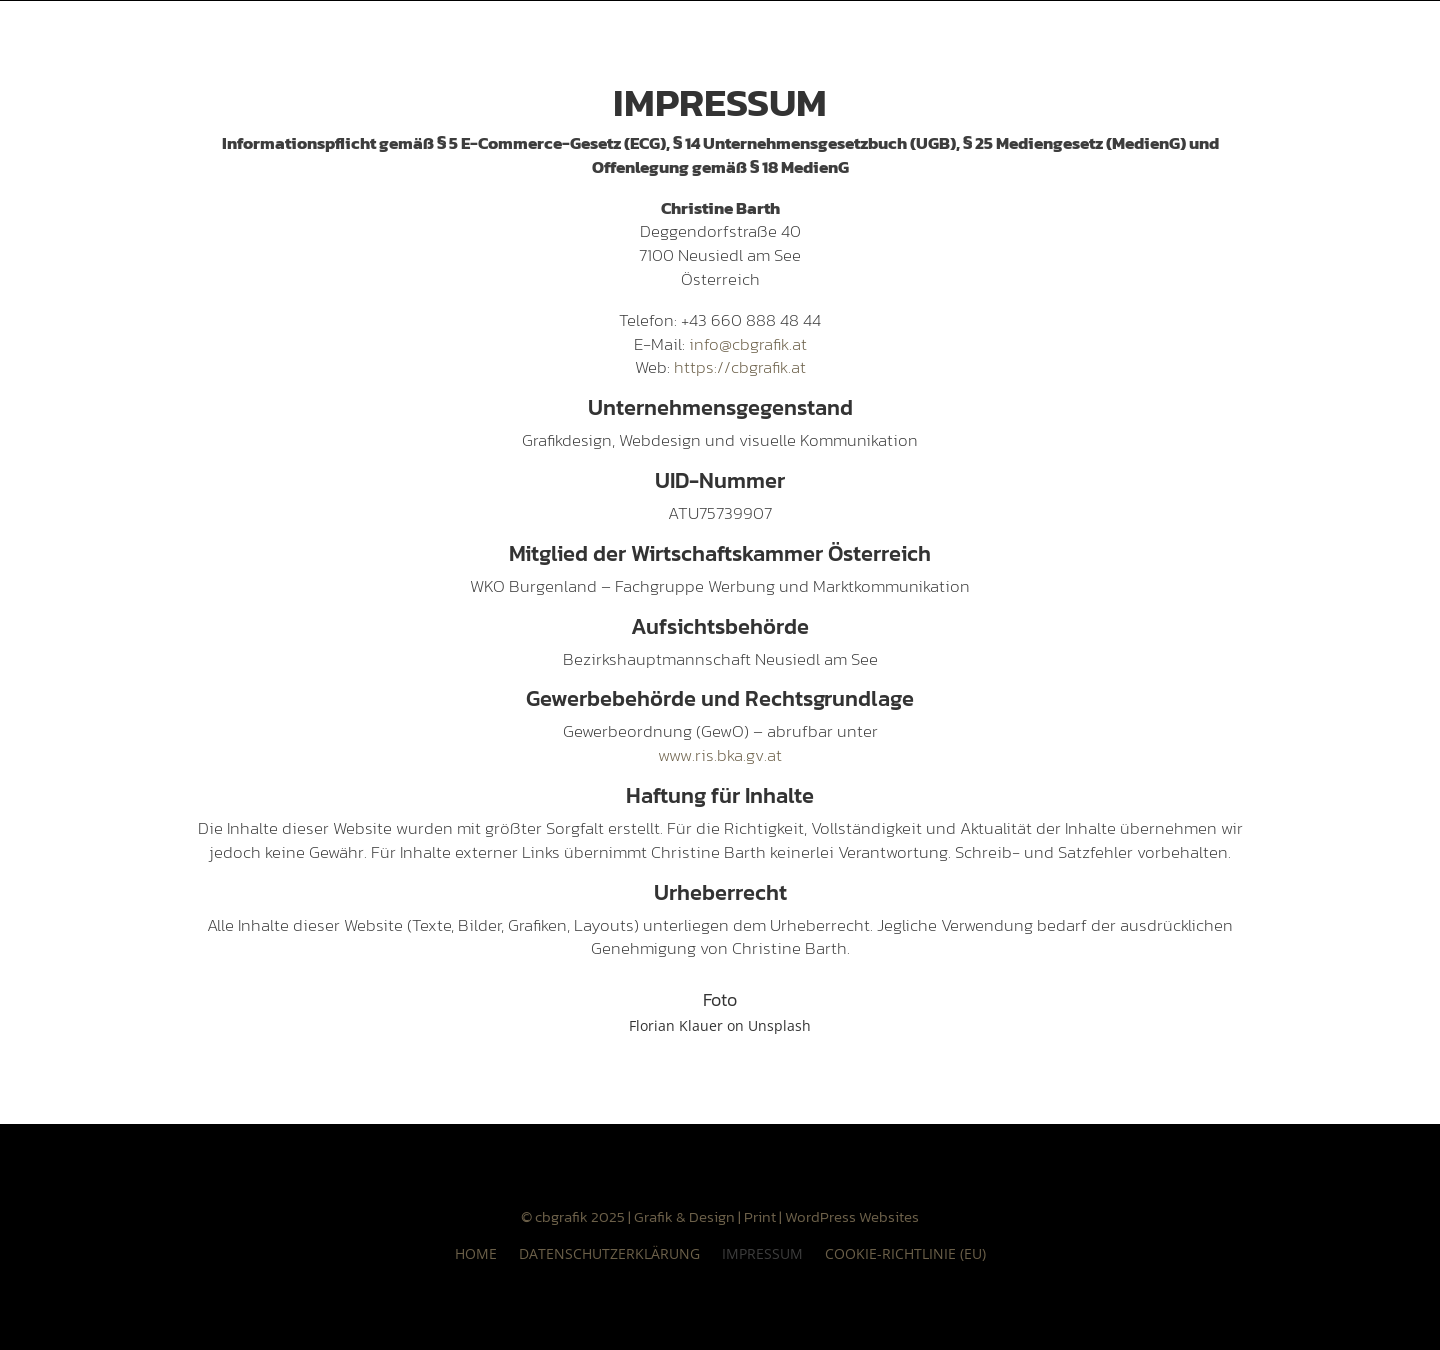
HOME (476, 1252)
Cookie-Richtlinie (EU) (905, 1252)
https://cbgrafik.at (740, 367)
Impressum (762, 1252)
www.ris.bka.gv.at (720, 755)
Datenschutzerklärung (609, 1252)
